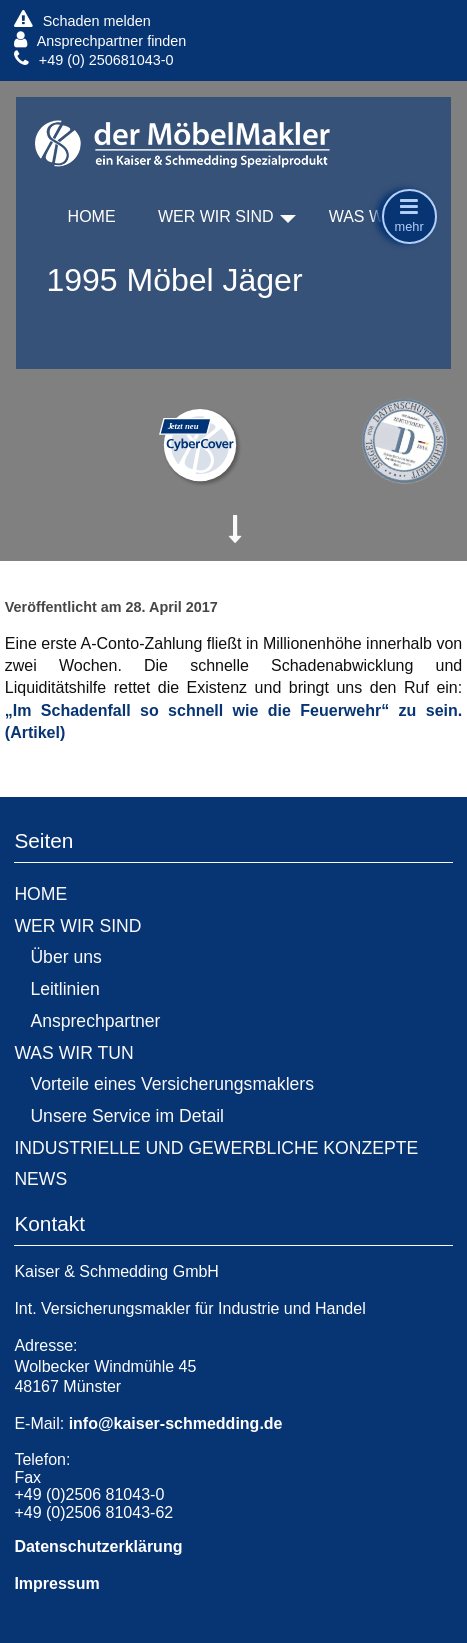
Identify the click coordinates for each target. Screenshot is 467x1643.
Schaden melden (82, 20)
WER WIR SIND (216, 216)
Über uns (65, 957)
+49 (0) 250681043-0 (93, 59)
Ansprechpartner (95, 1021)
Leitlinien (64, 989)
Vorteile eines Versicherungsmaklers (172, 1084)
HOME (92, 216)
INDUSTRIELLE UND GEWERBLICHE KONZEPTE (216, 1148)
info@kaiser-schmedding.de (176, 1423)
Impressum (56, 1583)
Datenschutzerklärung (98, 1546)
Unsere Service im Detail (127, 1116)
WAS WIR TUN (73, 1053)
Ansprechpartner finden (100, 40)
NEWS (40, 1179)
